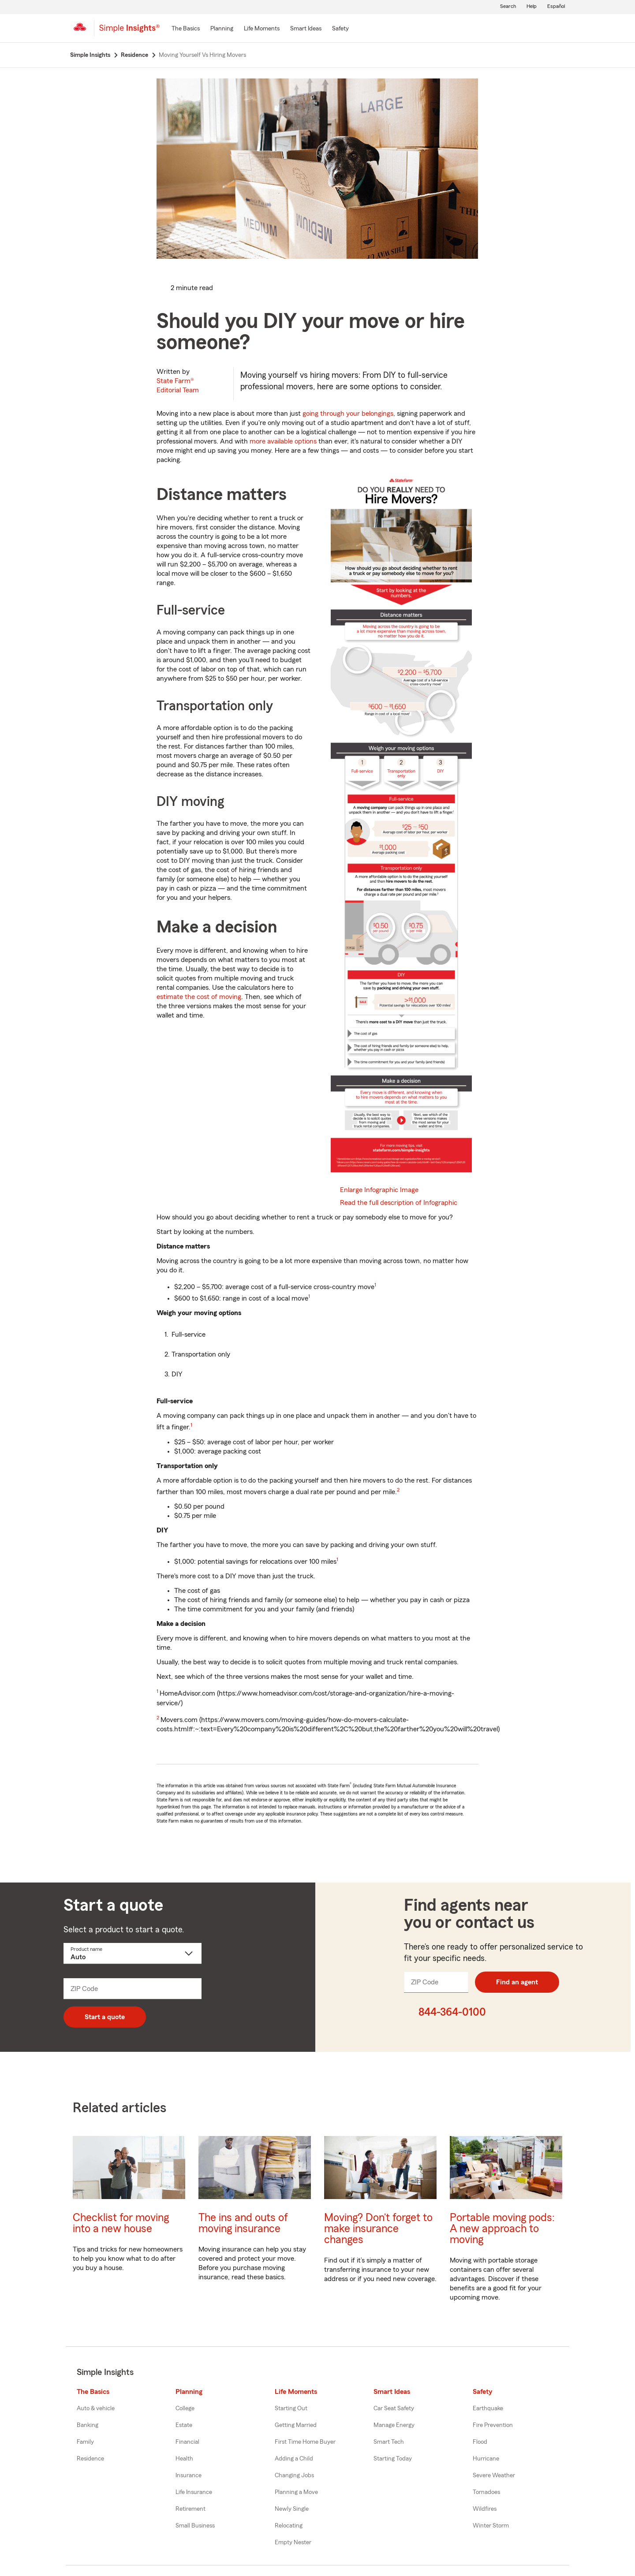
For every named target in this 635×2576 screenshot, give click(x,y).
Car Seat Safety (394, 2408)
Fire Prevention (493, 2425)
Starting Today (393, 2459)
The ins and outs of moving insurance (243, 2223)
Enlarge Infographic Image (379, 1189)
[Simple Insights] (129, 31)
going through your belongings (348, 413)
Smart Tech (389, 2442)
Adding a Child (294, 2459)
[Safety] (340, 29)
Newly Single (292, 2509)
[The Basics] (186, 29)
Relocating (289, 2526)
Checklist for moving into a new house (121, 2223)
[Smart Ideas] (305, 29)
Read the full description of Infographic (398, 1202)
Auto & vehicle (96, 2408)
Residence (90, 2459)
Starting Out (291, 2408)
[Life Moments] (261, 29)
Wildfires (485, 2509)
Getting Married (296, 2425)
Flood (480, 2442)
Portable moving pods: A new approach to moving (502, 2228)
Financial (187, 2442)
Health (184, 2459)
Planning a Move (296, 2492)
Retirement (190, 2509)
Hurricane (486, 2459)
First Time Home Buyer (305, 2442)
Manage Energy (394, 2425)
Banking (87, 2425)
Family (85, 2442)
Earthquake (488, 2408)
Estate (184, 2425)
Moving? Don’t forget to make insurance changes (378, 2228)
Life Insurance (194, 2492)
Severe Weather (494, 2475)
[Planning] (221, 29)
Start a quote (105, 2017)
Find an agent (517, 1982)
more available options (283, 441)
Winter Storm (491, 2526)
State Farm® (178, 385)
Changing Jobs (294, 2475)
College (185, 2408)
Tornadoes (486, 2492)
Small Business (195, 2526)
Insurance (189, 2475)
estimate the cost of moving (199, 996)
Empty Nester (293, 2542)
